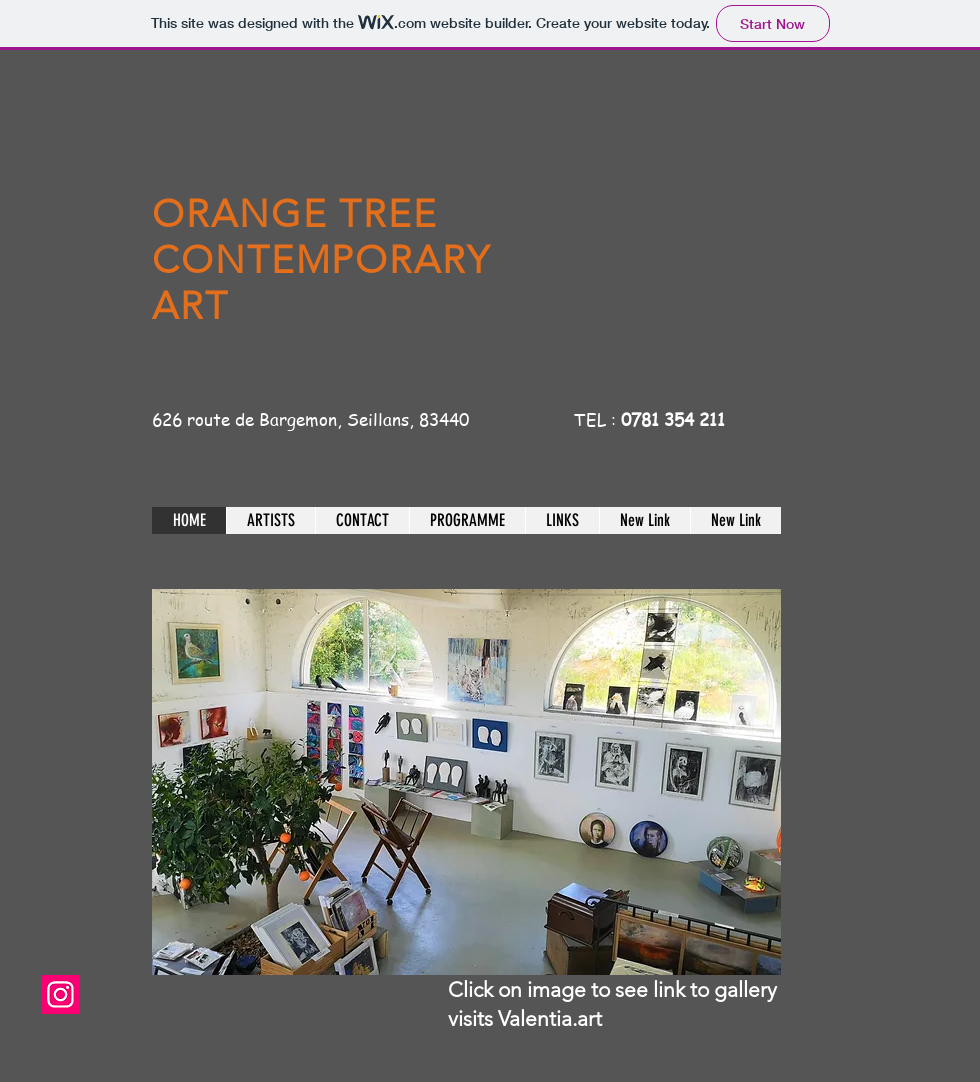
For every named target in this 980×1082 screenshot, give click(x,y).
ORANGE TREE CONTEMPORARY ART (321, 260)
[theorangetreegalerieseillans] (60, 994)
